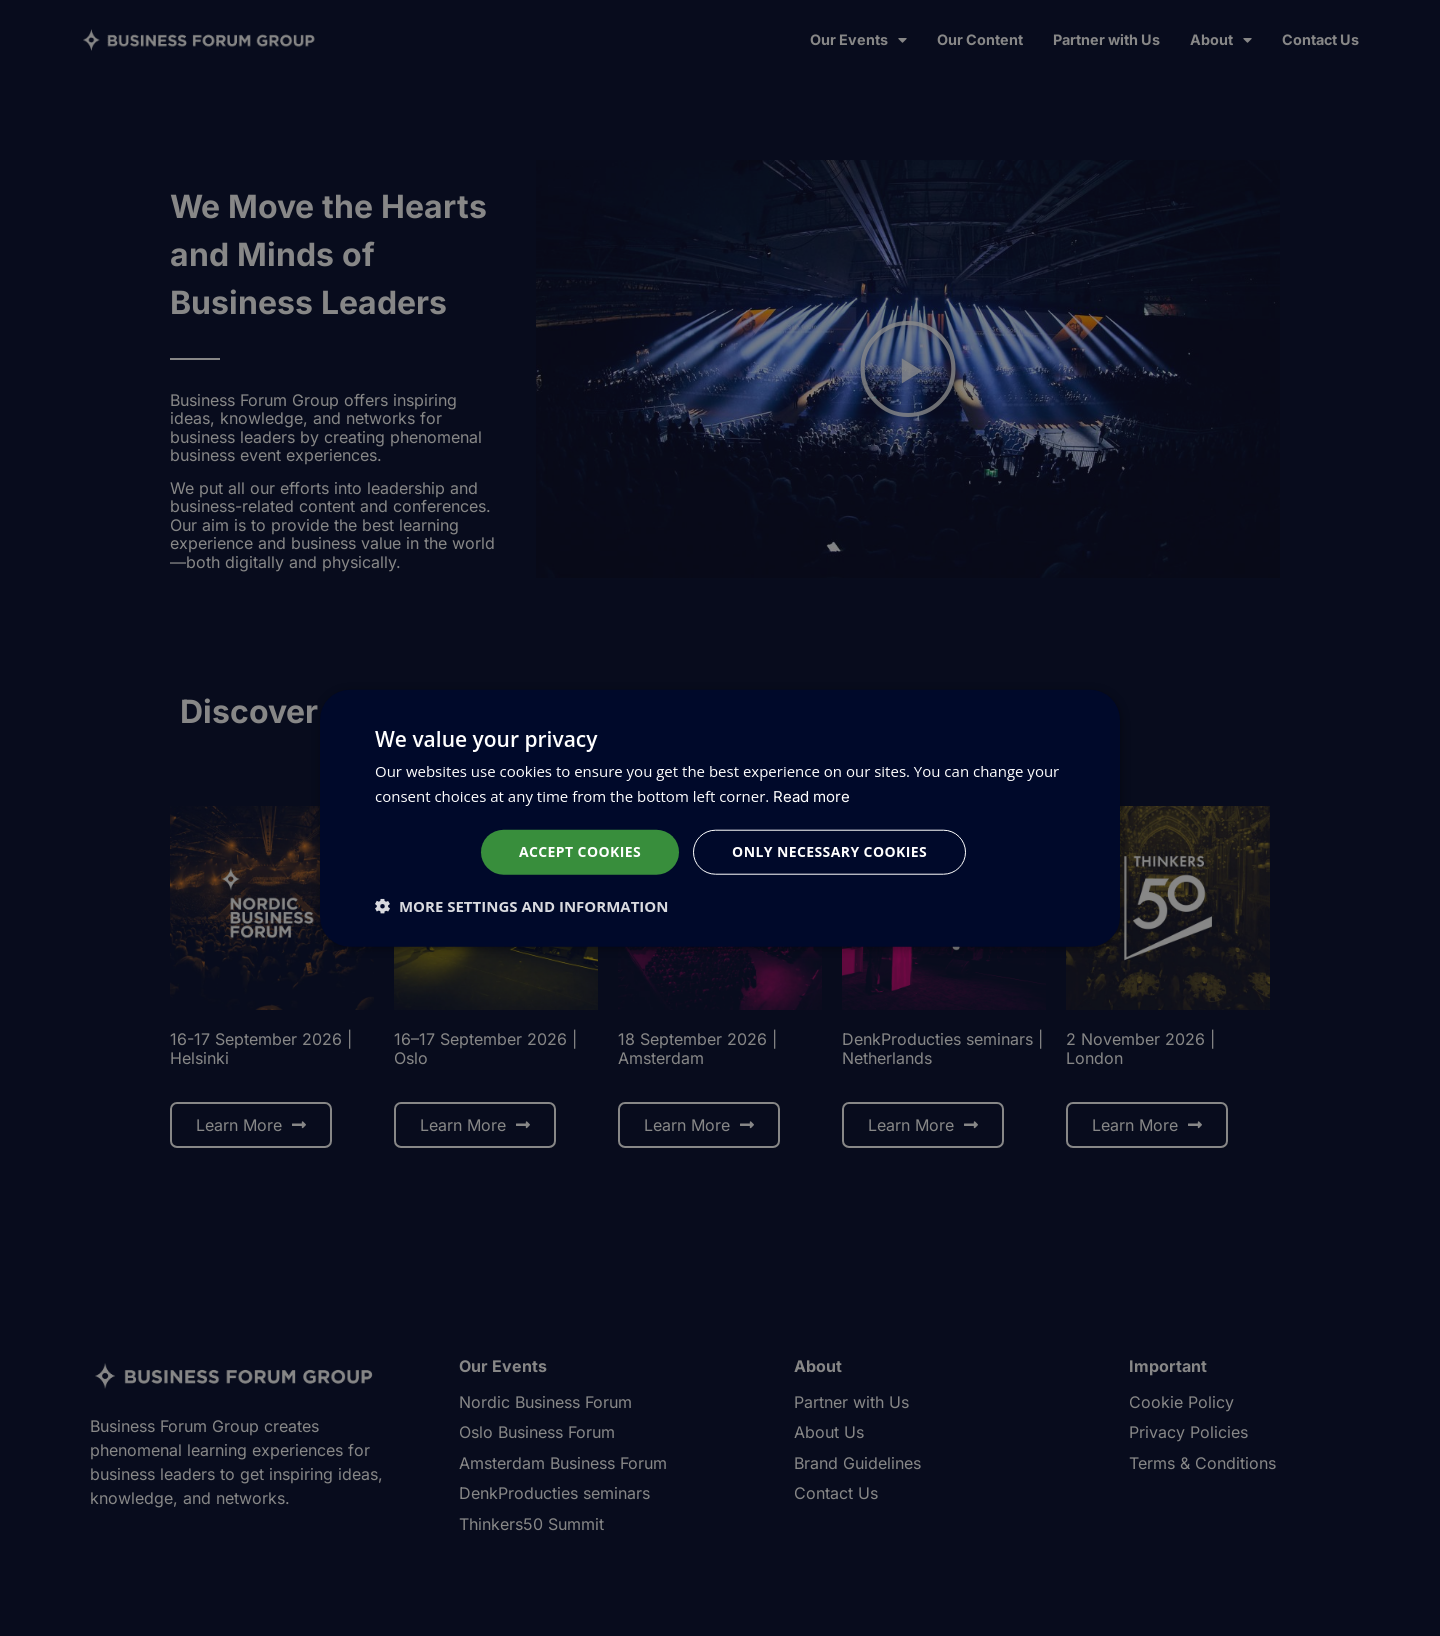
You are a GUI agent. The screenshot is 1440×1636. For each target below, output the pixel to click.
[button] (521, 905)
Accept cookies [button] (580, 851)
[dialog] (720, 818)
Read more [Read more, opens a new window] (811, 796)
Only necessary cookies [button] (829, 851)
